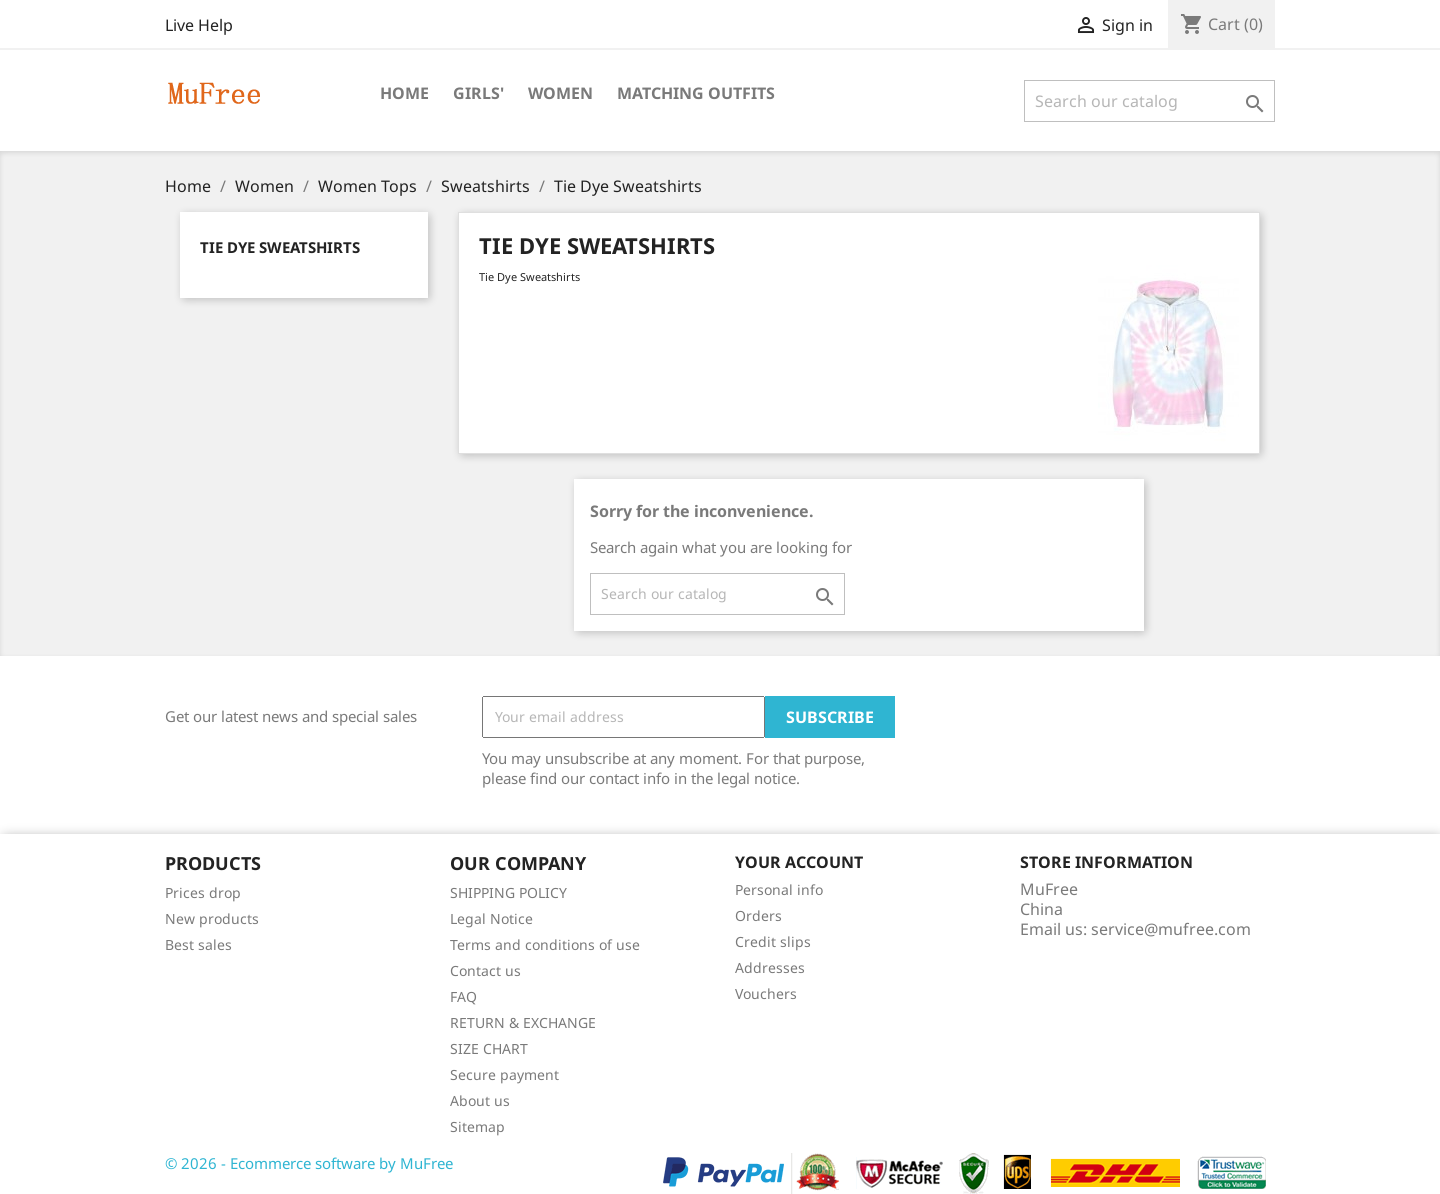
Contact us (485, 970)
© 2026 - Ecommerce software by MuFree (309, 1163)
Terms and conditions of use (545, 944)
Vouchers (766, 993)
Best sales (198, 944)
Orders (758, 915)
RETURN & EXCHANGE (523, 1022)
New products (212, 918)
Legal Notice (491, 918)
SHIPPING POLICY (508, 892)
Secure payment (504, 1074)
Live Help (199, 25)
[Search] (1149, 101)
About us (480, 1100)
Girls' (478, 93)
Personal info (779, 889)
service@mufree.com (1171, 929)
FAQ (463, 996)
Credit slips (773, 941)
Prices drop (203, 892)
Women (560, 93)
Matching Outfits (696, 93)
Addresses (770, 967)
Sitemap (477, 1126)
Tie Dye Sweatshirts (280, 247)
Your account (799, 862)
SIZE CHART (489, 1048)
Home (404, 93)
